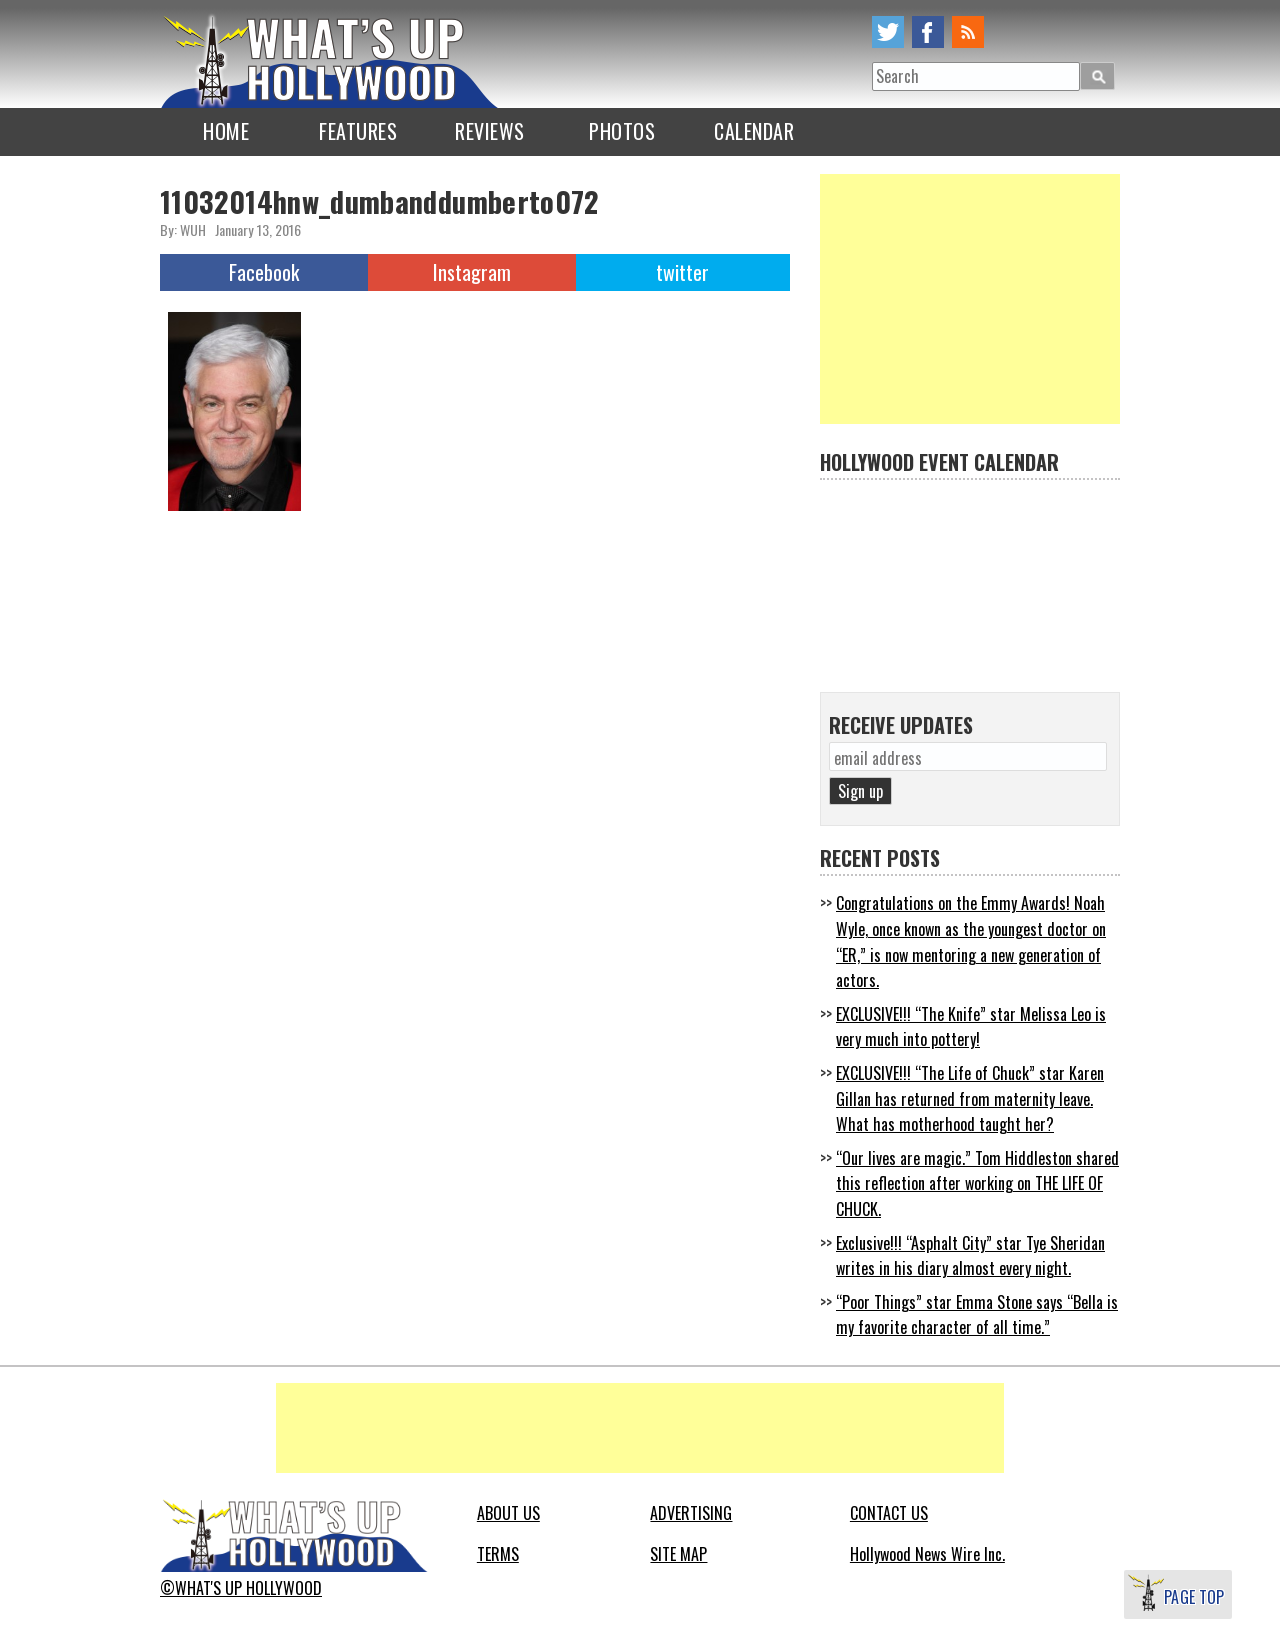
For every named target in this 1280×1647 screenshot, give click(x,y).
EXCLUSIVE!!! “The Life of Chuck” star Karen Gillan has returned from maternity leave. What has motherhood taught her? (970, 1098)
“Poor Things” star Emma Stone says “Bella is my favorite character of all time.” (977, 1315)
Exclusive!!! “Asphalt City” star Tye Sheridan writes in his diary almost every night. (970, 1256)
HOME (226, 131)
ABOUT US (508, 1513)
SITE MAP (678, 1554)
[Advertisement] (970, 299)
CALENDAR (754, 131)
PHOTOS (622, 131)
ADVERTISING (691, 1513)
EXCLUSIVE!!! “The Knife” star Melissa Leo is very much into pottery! (971, 1027)
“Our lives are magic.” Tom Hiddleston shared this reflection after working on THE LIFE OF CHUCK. (977, 1183)
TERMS (498, 1554)
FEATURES (358, 131)
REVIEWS (490, 131)
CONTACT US (889, 1513)
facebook (928, 32)
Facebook (264, 272)
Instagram (472, 272)
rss (968, 32)
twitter (888, 32)
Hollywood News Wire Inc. (927, 1554)
